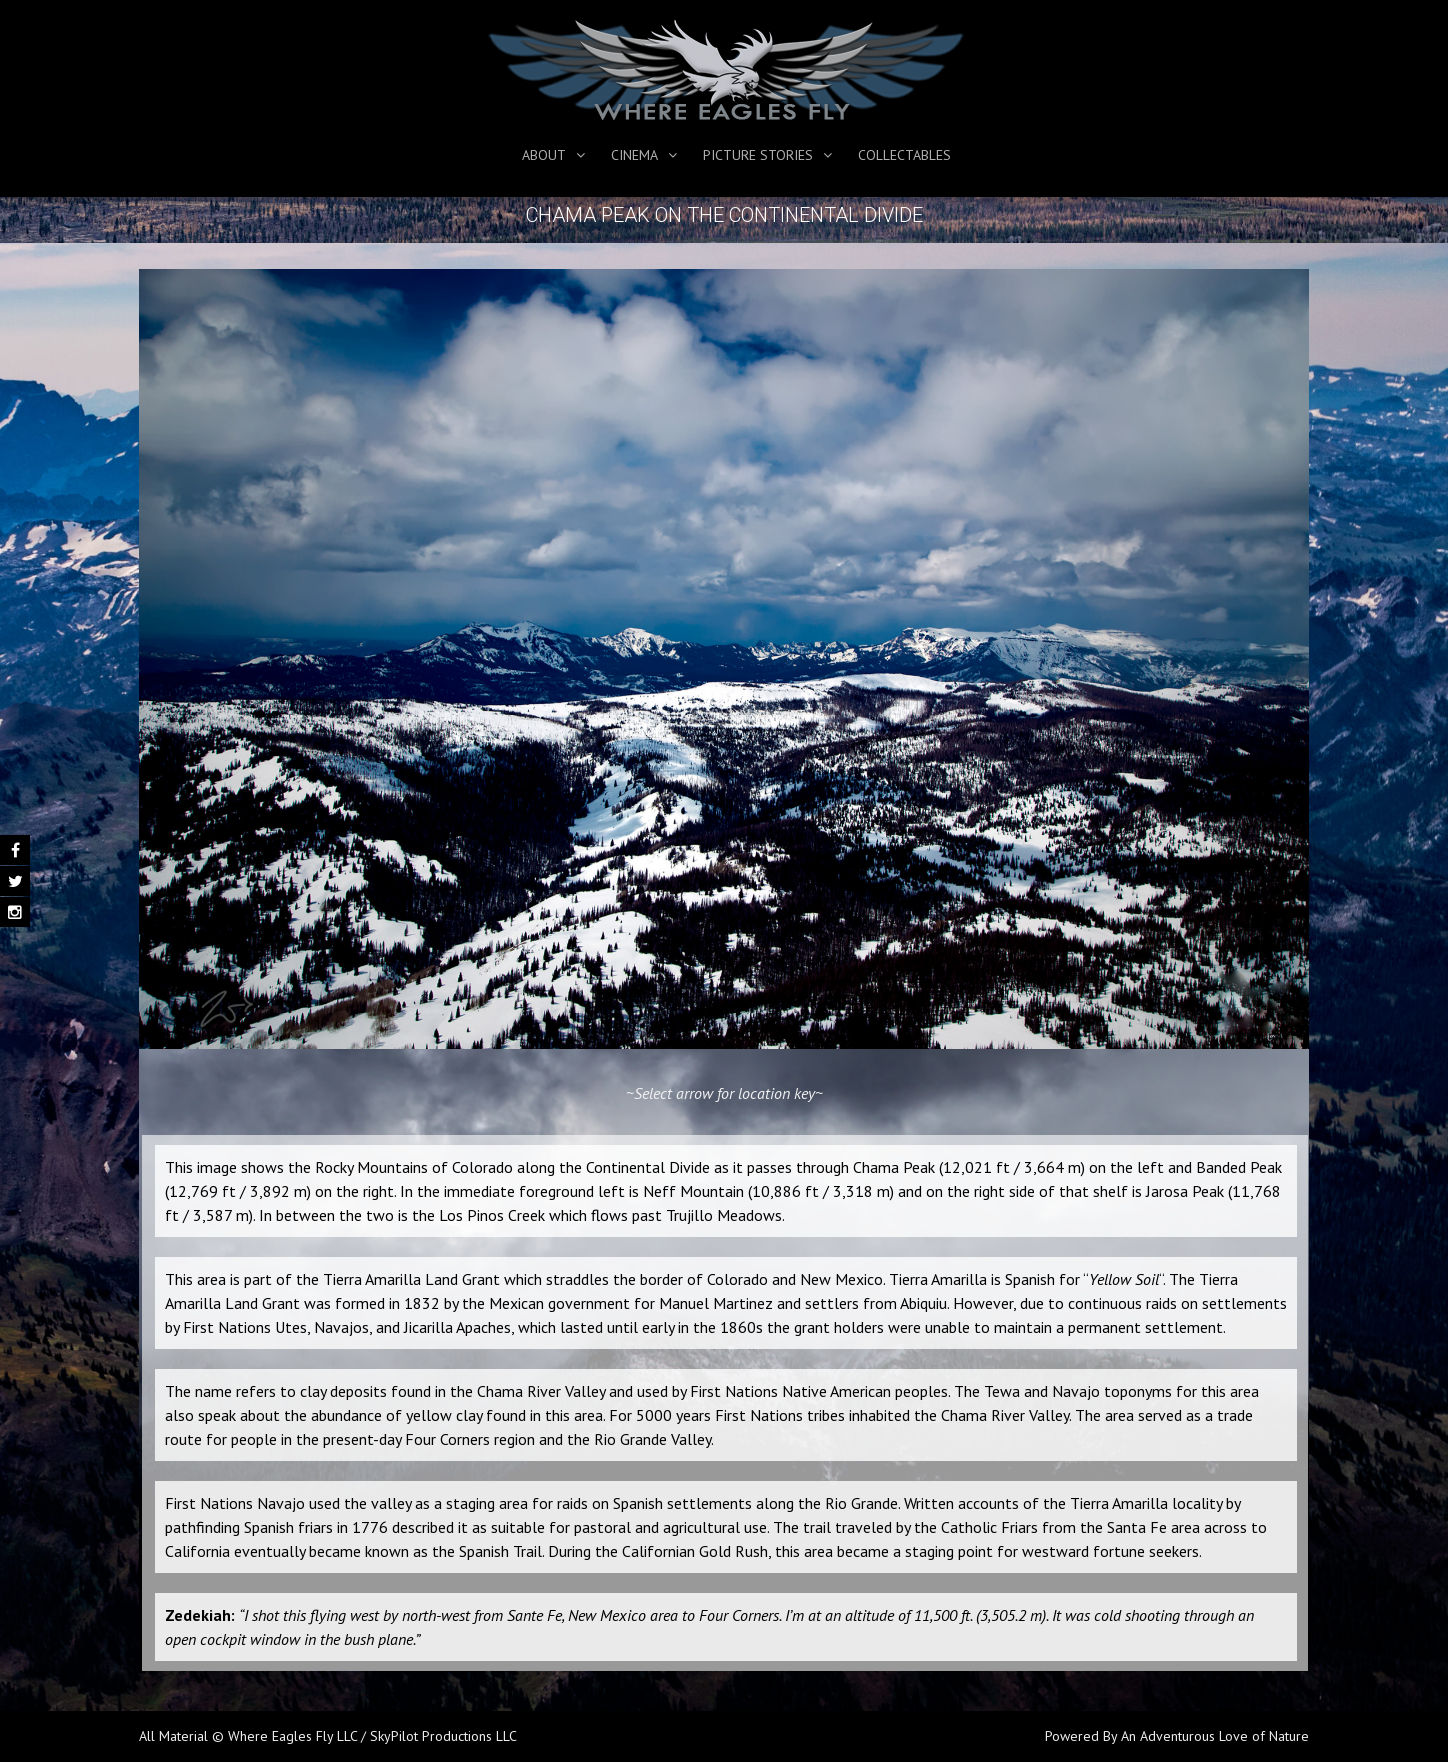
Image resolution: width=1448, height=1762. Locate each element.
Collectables (904, 155)
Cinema (634, 155)
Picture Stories (758, 155)
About (544, 155)
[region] (724, 659)
